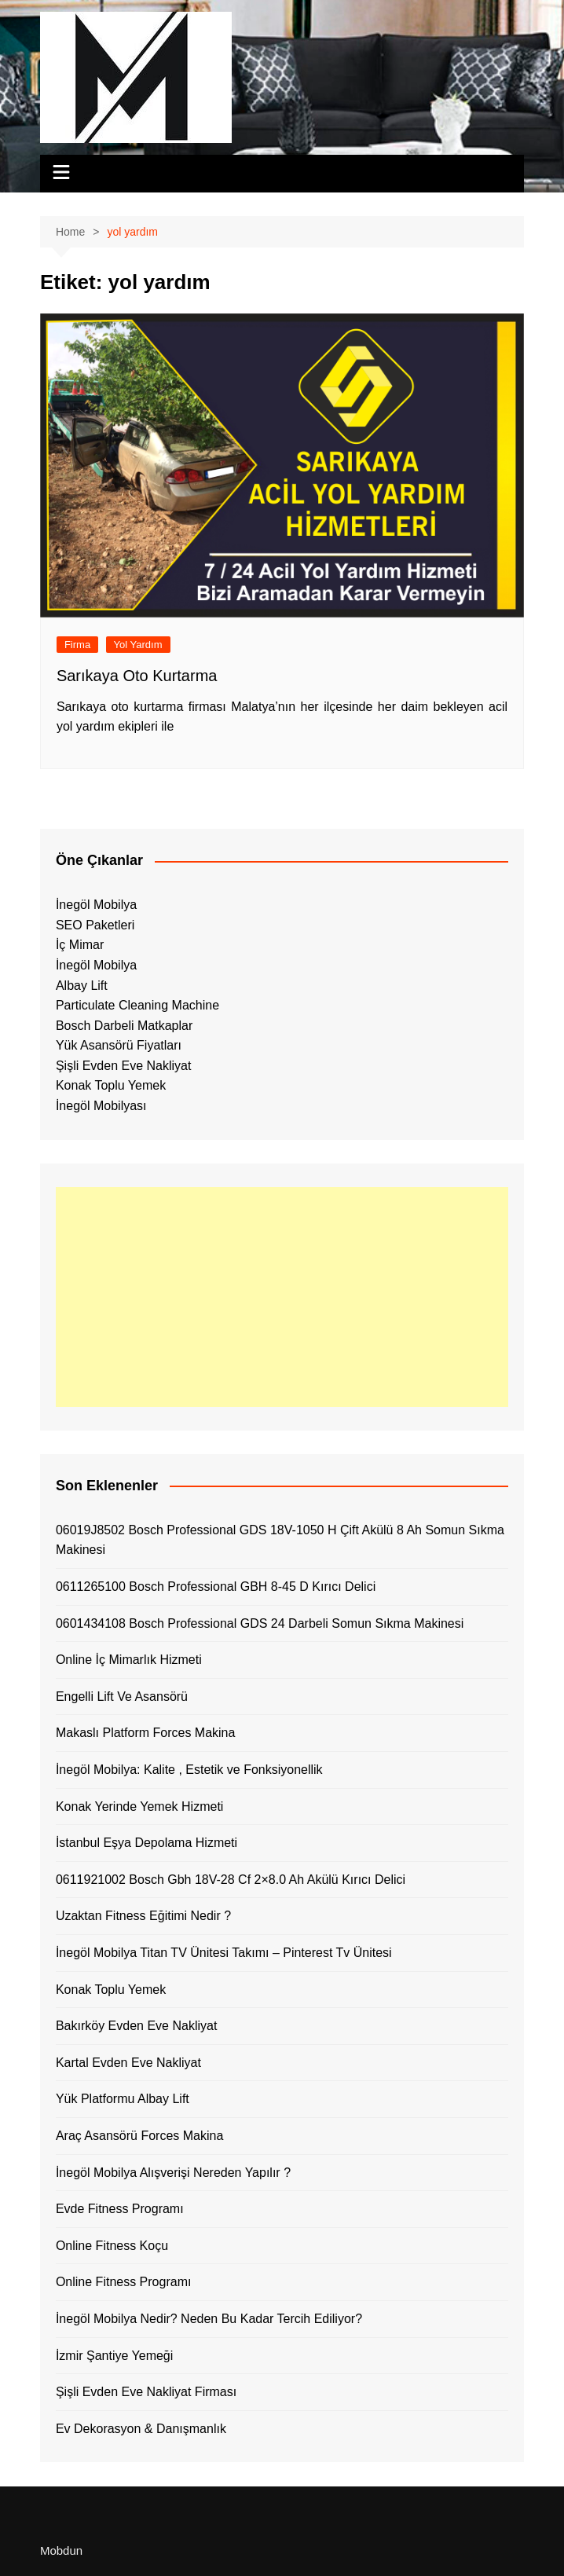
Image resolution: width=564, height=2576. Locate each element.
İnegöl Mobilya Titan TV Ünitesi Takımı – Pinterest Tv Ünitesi (224, 1952)
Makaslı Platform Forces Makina (146, 1732)
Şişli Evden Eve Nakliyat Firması (146, 2391)
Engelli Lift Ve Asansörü (122, 1696)
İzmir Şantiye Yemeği (114, 2355)
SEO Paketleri (95, 925)
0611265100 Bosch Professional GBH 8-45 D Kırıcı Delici (215, 1586)
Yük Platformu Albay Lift (122, 2098)
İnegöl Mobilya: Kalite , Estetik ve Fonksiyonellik (189, 1769)
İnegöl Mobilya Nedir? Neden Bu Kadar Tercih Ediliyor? (209, 2318)
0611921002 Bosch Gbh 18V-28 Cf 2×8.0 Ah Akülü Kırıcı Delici (230, 1879)
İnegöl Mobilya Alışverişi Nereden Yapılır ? (173, 2172)
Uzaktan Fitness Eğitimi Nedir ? (143, 1915)
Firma (77, 644)
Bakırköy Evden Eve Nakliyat (136, 2025)
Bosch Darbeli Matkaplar (124, 1025)
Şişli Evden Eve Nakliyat (124, 1065)
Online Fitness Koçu (112, 2245)
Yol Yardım (138, 644)
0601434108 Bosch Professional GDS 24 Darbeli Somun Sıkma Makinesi (259, 1623)
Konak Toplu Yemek (111, 1085)
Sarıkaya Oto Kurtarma (137, 675)
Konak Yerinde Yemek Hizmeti (139, 1806)
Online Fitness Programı (124, 2281)
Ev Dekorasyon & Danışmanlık (141, 2428)
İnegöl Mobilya (96, 904)
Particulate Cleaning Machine (137, 1005)
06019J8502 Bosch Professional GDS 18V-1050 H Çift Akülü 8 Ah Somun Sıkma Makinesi (280, 1540)
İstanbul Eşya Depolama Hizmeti (146, 1842)
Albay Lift (82, 985)
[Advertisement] (282, 1297)
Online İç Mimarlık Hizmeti (129, 1659)
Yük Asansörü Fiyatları (118, 1045)
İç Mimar (80, 944)
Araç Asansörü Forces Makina (139, 2135)
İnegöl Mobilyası (101, 1105)
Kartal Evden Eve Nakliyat (128, 2062)
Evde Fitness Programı (120, 2208)
